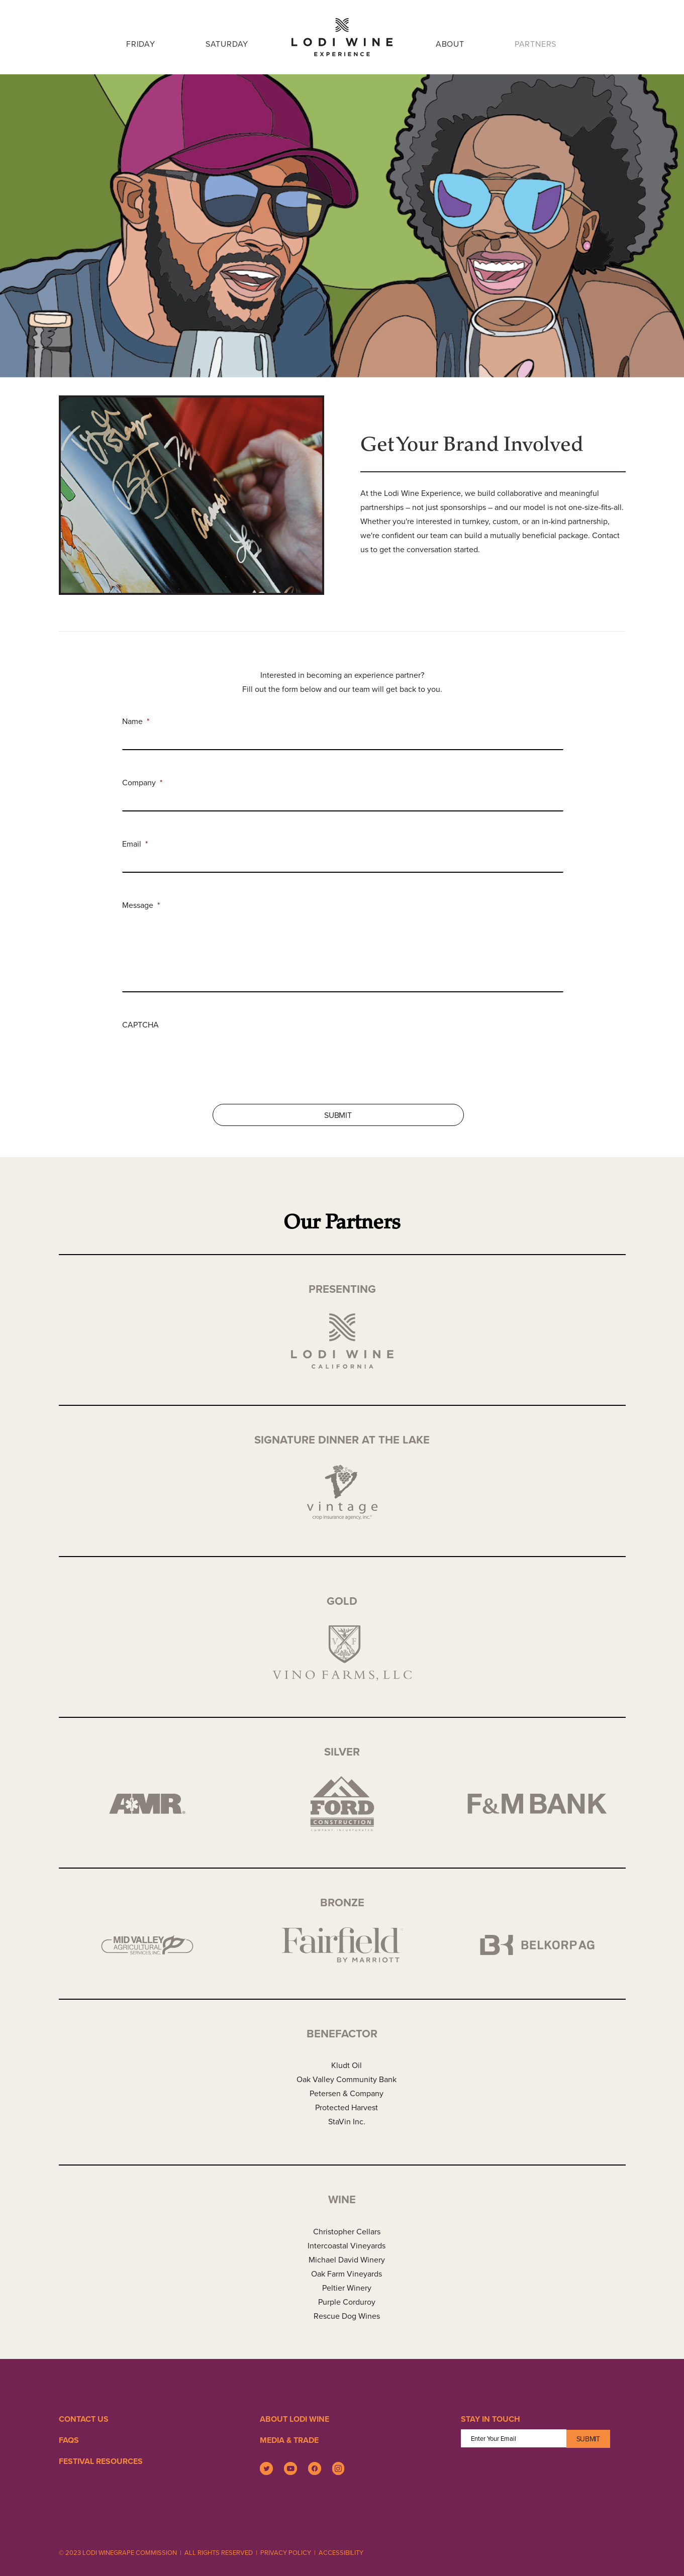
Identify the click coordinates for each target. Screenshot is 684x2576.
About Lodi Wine (294, 2419)
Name (135, 721)
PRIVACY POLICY (285, 2552)
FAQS (69, 2440)
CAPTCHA (140, 1024)
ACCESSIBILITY (341, 2552)
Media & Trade (289, 2440)
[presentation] (198, 1051)
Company (142, 782)
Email (135, 844)
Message (141, 905)
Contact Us (84, 2419)
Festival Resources (101, 2461)
